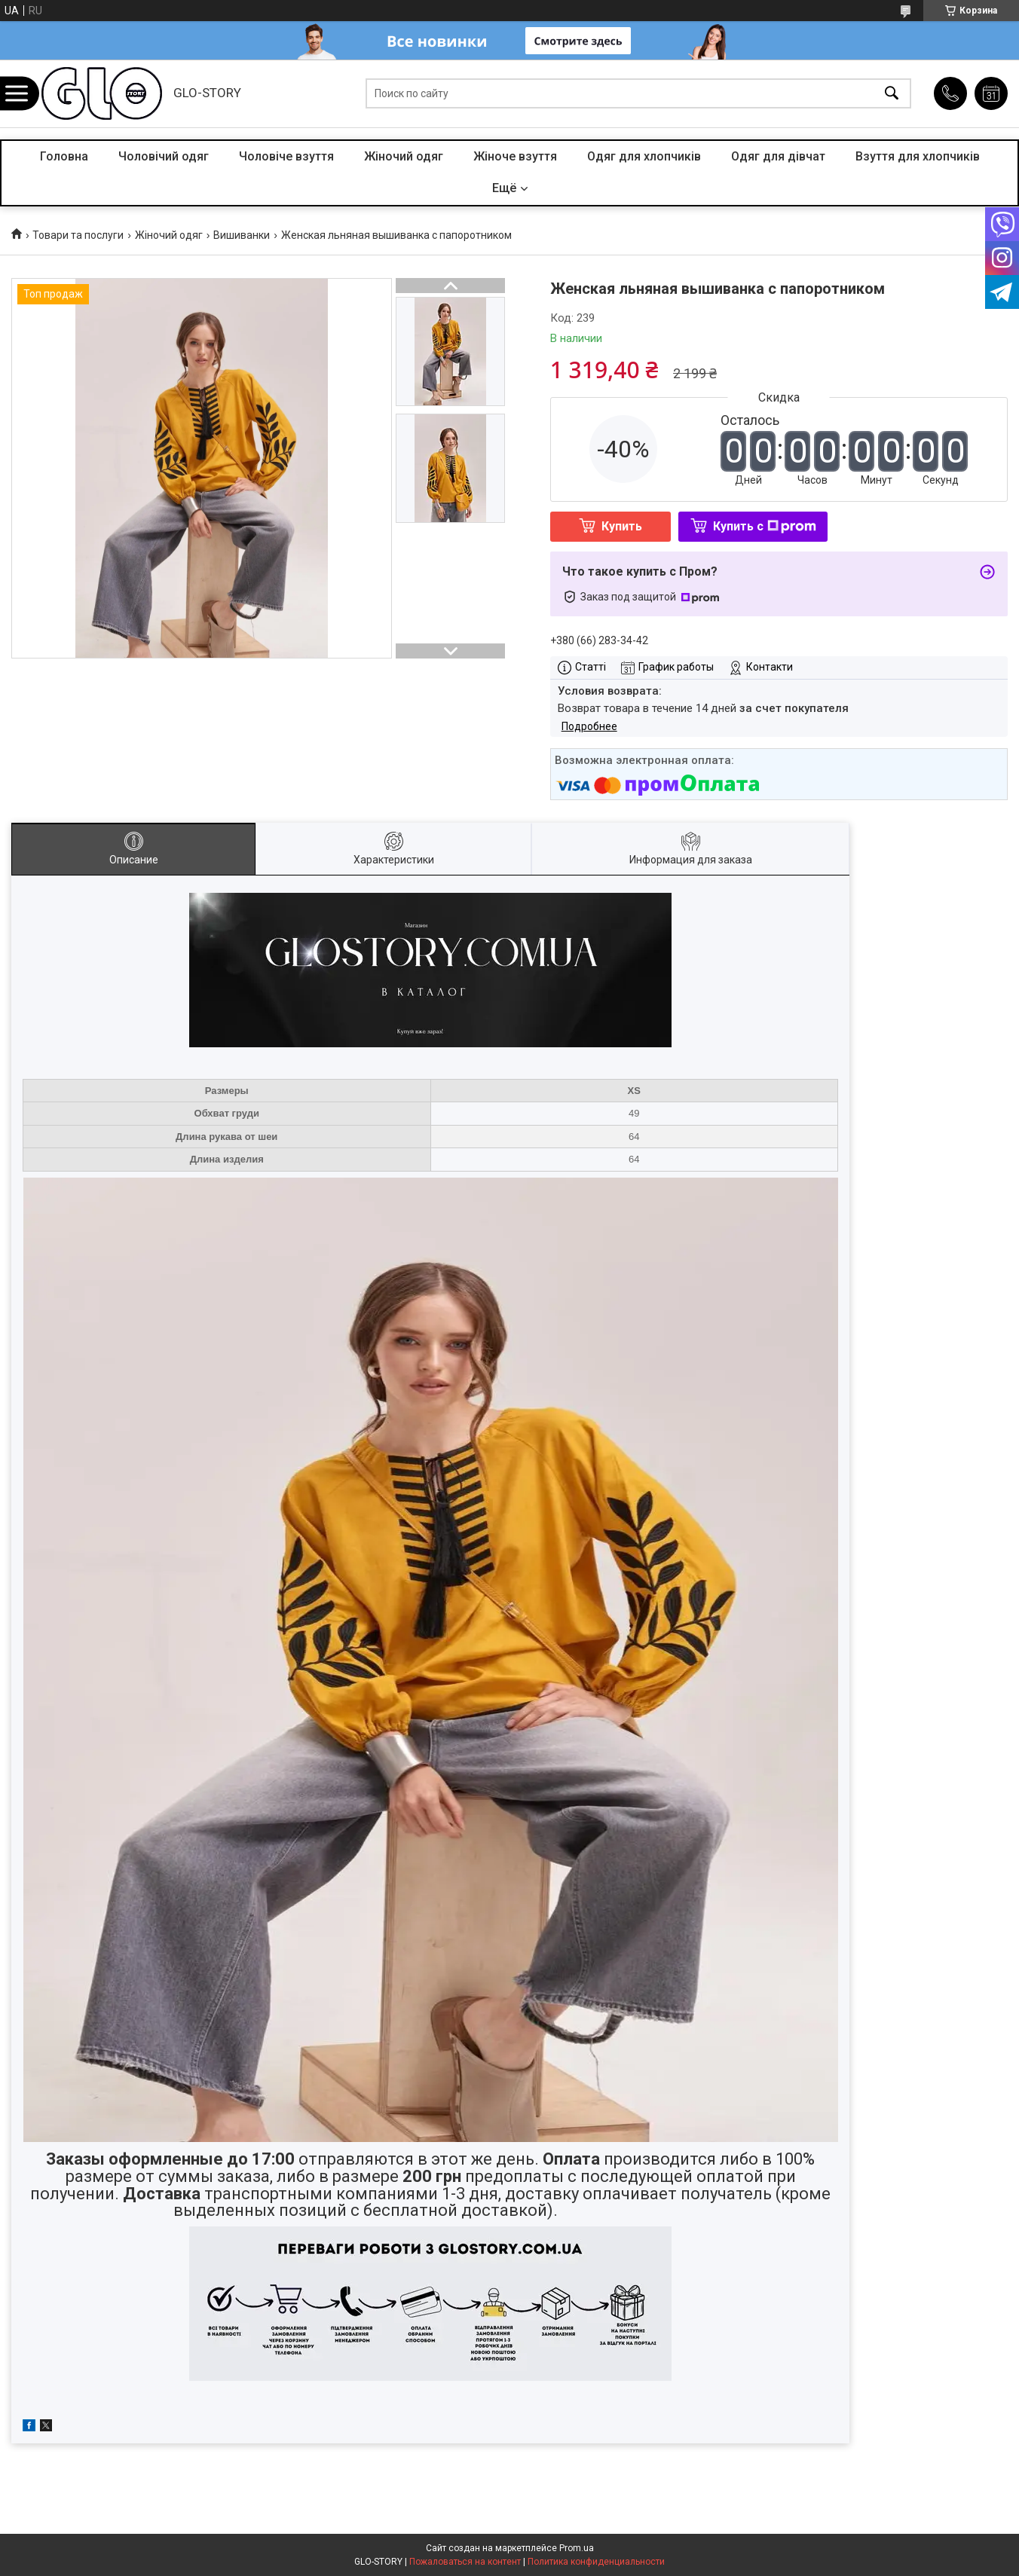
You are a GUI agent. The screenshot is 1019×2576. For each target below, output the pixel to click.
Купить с (764, 526)
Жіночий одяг (403, 156)
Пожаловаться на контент (465, 2561)
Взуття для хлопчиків (917, 156)
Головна (64, 156)
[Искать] (892, 94)
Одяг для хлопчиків (644, 156)
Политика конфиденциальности (596, 2561)
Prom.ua (576, 2548)
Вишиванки (241, 235)
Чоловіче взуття (286, 156)
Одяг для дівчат (778, 156)
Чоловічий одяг (163, 156)
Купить (621, 526)
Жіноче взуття (515, 156)
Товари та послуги (78, 235)
